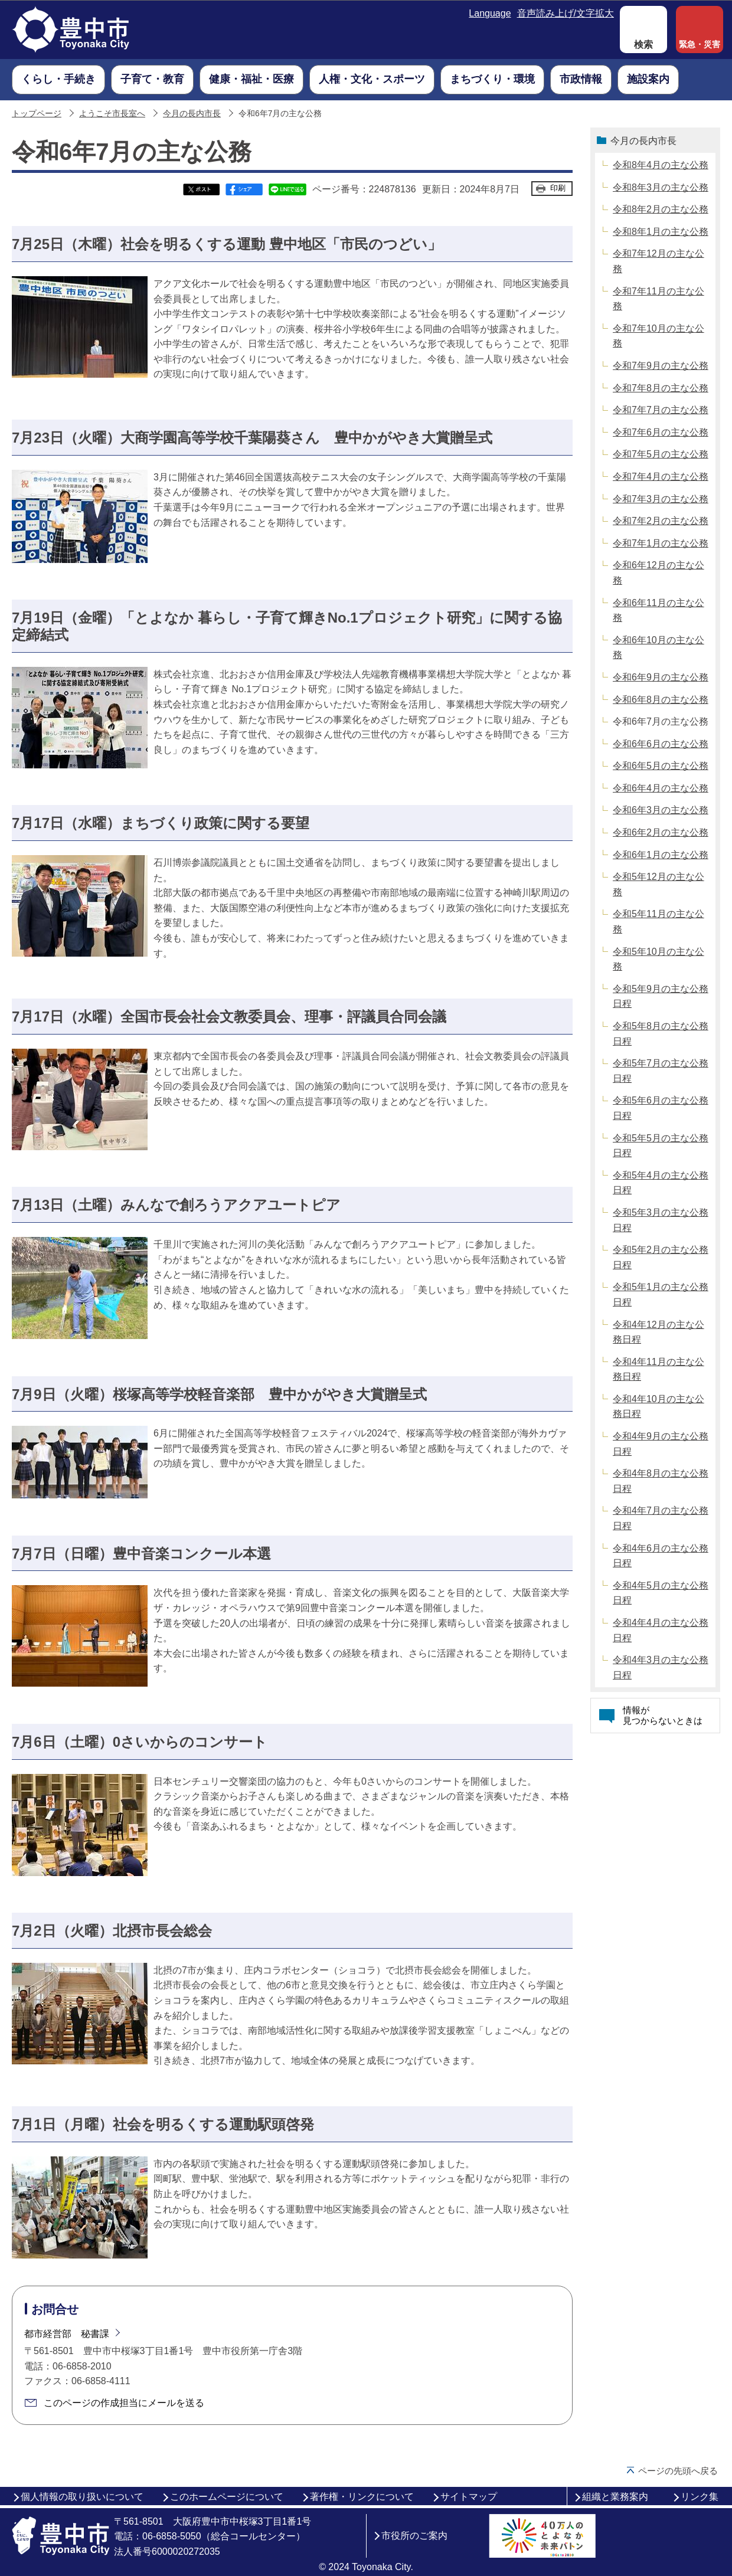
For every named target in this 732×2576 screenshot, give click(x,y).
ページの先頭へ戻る (678, 2471)
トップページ (36, 113)
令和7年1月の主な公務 (660, 543)
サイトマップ (468, 2497)
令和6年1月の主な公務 (660, 855)
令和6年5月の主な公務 (660, 766)
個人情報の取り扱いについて (82, 2497)
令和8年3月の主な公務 (660, 187)
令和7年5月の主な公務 (660, 454)
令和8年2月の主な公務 (660, 209)
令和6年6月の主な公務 (660, 744)
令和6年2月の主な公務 (660, 832)
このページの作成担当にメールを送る (124, 2403)
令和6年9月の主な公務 (660, 677)
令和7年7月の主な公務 (660, 410)
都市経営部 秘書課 (66, 2334)
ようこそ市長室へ (112, 113)
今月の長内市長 (192, 113)
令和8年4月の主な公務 (660, 165)
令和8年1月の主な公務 (660, 232)
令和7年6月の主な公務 (660, 432)
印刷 (558, 188)
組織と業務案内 (615, 2497)
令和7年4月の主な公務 (660, 477)
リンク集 (699, 2497)
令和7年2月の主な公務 (660, 521)
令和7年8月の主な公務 (660, 388)
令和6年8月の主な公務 (660, 700)
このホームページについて (226, 2497)
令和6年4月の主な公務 (660, 788)
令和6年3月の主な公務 (660, 810)
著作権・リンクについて (362, 2497)
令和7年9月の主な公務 (660, 366)
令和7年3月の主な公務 (660, 499)
